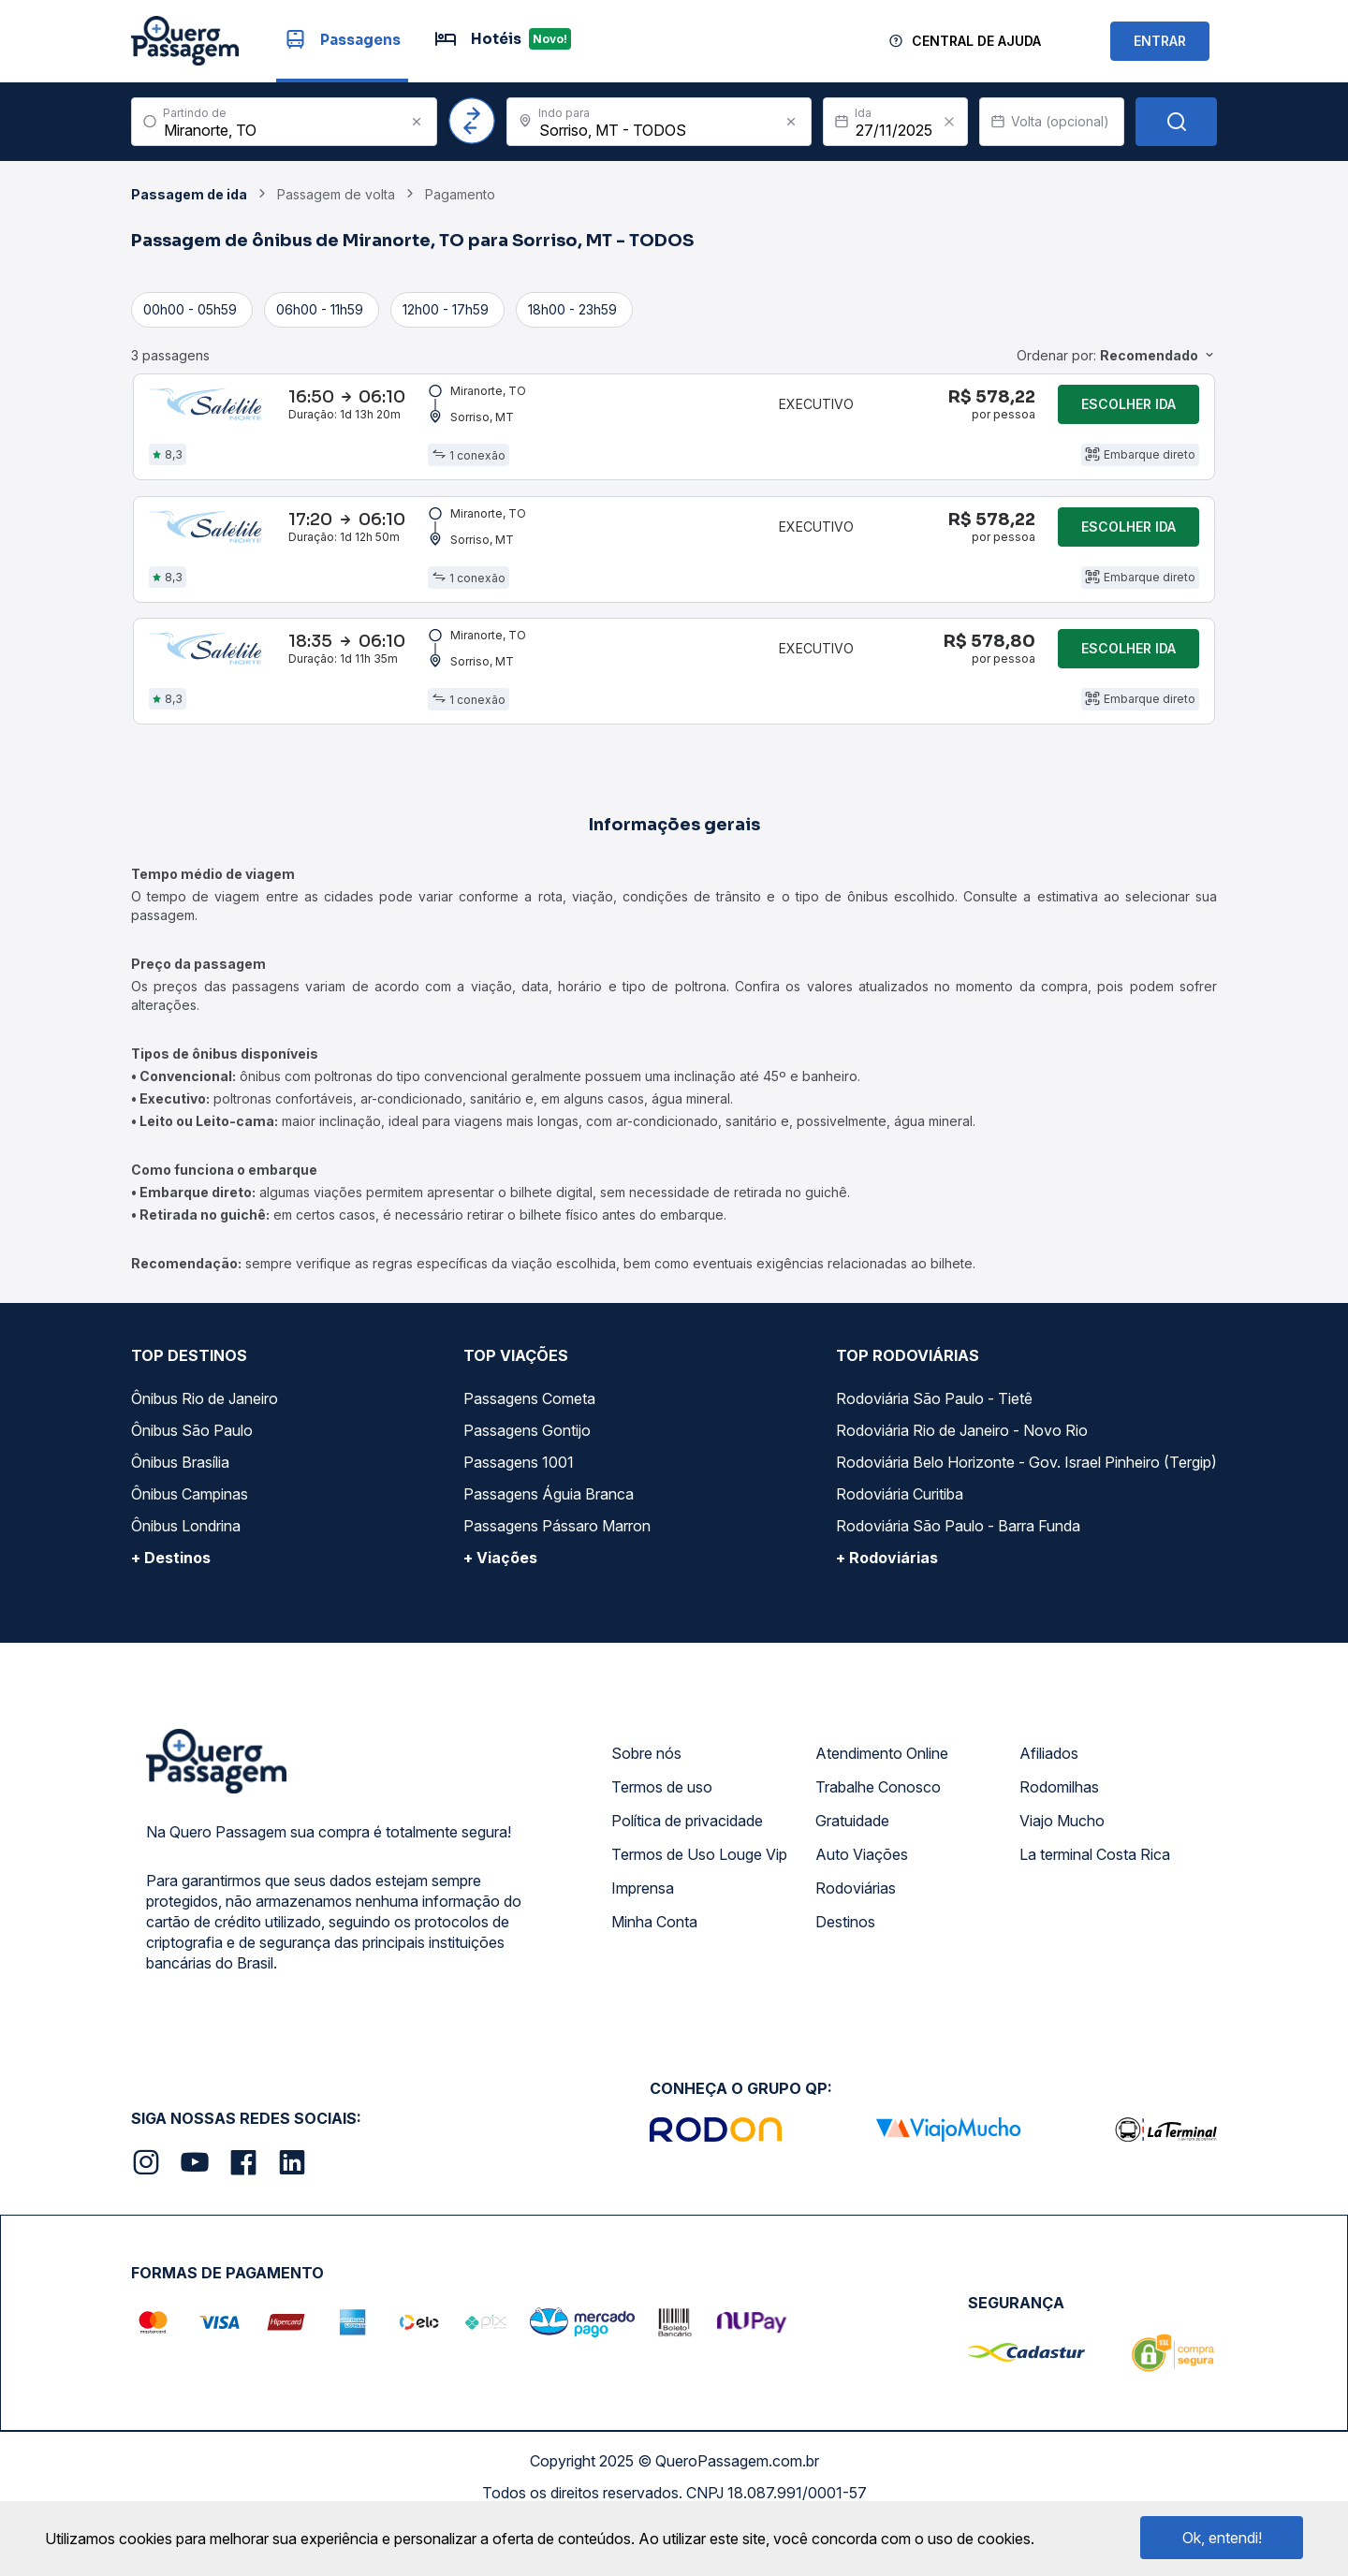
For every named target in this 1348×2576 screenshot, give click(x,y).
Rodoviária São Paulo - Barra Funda (958, 1580)
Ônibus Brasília (180, 1516)
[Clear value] (949, 122)
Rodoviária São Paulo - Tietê (934, 1452)
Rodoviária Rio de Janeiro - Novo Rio (962, 1484)
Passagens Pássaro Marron (557, 1580)
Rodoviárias (855, 1942)
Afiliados (1048, 1807)
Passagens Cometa (529, 1452)
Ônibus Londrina (186, 1580)
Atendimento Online (881, 1807)
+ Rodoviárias (887, 1612)
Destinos (845, 1976)
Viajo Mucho (1062, 1875)
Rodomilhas (1059, 1841)
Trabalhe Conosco (878, 1841)
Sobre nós (646, 1807)
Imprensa (642, 1942)
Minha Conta (654, 1976)
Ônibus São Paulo (192, 1484)
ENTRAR (1160, 41)
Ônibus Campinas (189, 1548)
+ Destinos (171, 1612)
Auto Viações (861, 1908)
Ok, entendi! (1222, 2537)
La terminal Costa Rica (1094, 1908)
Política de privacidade (687, 1875)
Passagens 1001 (518, 1516)
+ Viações (500, 1612)
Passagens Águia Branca (548, 1548)
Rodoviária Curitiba (899, 1548)
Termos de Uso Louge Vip (699, 1908)
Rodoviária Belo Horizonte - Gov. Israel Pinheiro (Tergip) (1026, 1516)
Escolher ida (1128, 412)
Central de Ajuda (976, 41)
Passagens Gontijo (527, 1484)
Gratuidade (852, 1875)
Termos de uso (661, 1841)
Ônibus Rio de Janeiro (204, 1452)
